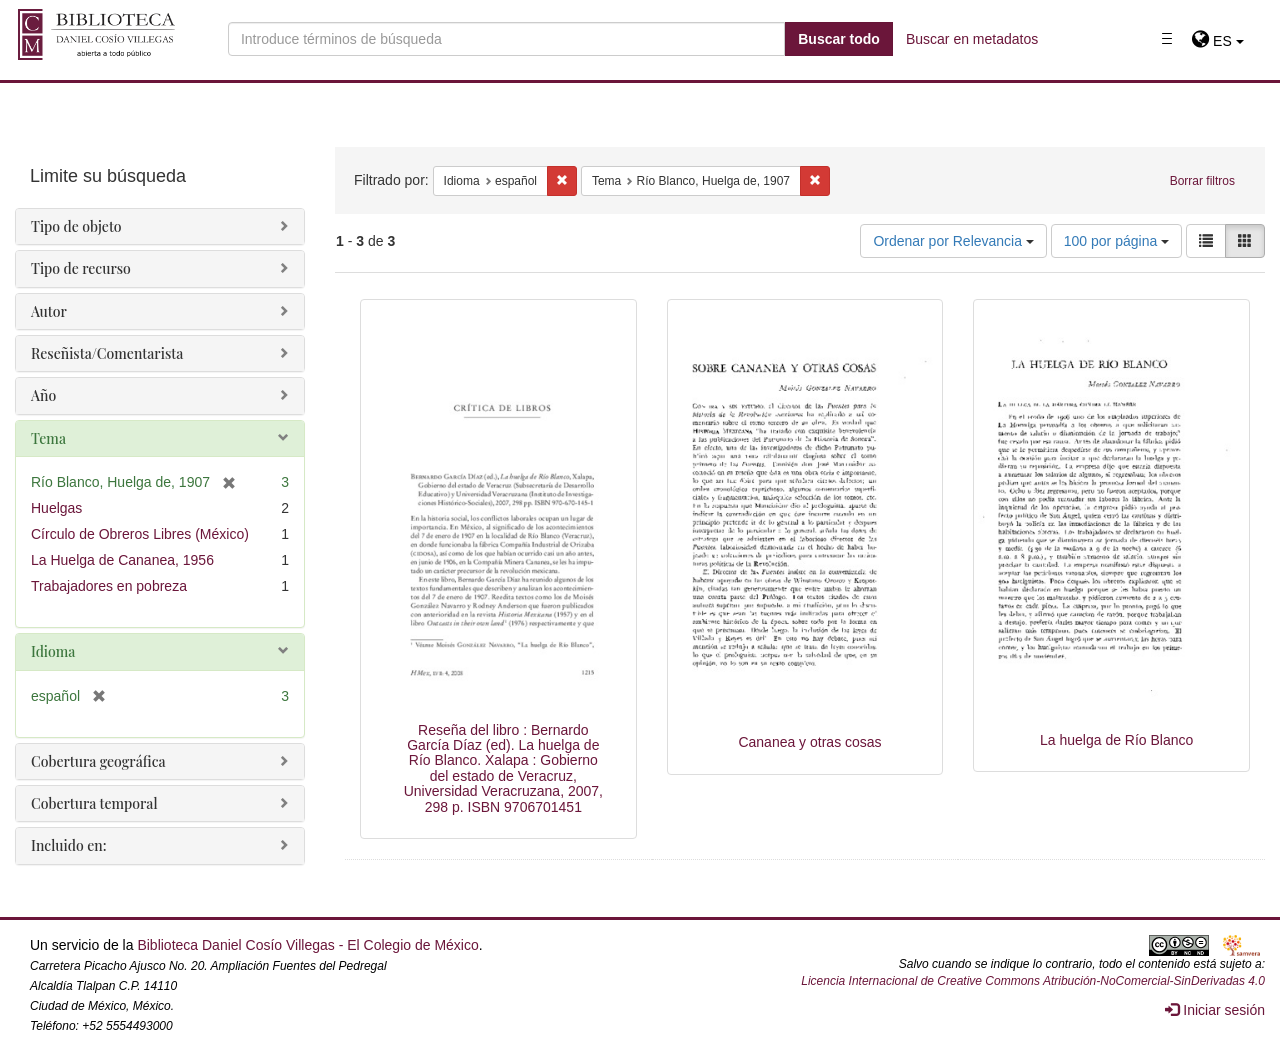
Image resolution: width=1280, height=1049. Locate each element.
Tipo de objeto (76, 226)
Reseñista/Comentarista (107, 353)
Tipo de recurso (81, 268)
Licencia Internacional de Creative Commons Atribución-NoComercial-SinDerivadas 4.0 (1033, 981)
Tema (48, 438)
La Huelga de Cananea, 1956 (122, 560)
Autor (49, 311)
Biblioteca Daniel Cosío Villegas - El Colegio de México (307, 945)
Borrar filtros (1202, 181)
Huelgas (56, 508)
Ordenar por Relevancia (953, 241)
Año (43, 395)
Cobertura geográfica (98, 761)
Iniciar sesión (1215, 1010)
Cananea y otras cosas (809, 742)
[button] (1217, 41)
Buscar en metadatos (972, 39)
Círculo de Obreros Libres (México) (140, 534)
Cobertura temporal (94, 803)
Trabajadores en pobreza (109, 586)
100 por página (1116, 241)
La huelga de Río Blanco (1116, 740)
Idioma (53, 651)
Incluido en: (68, 845)
